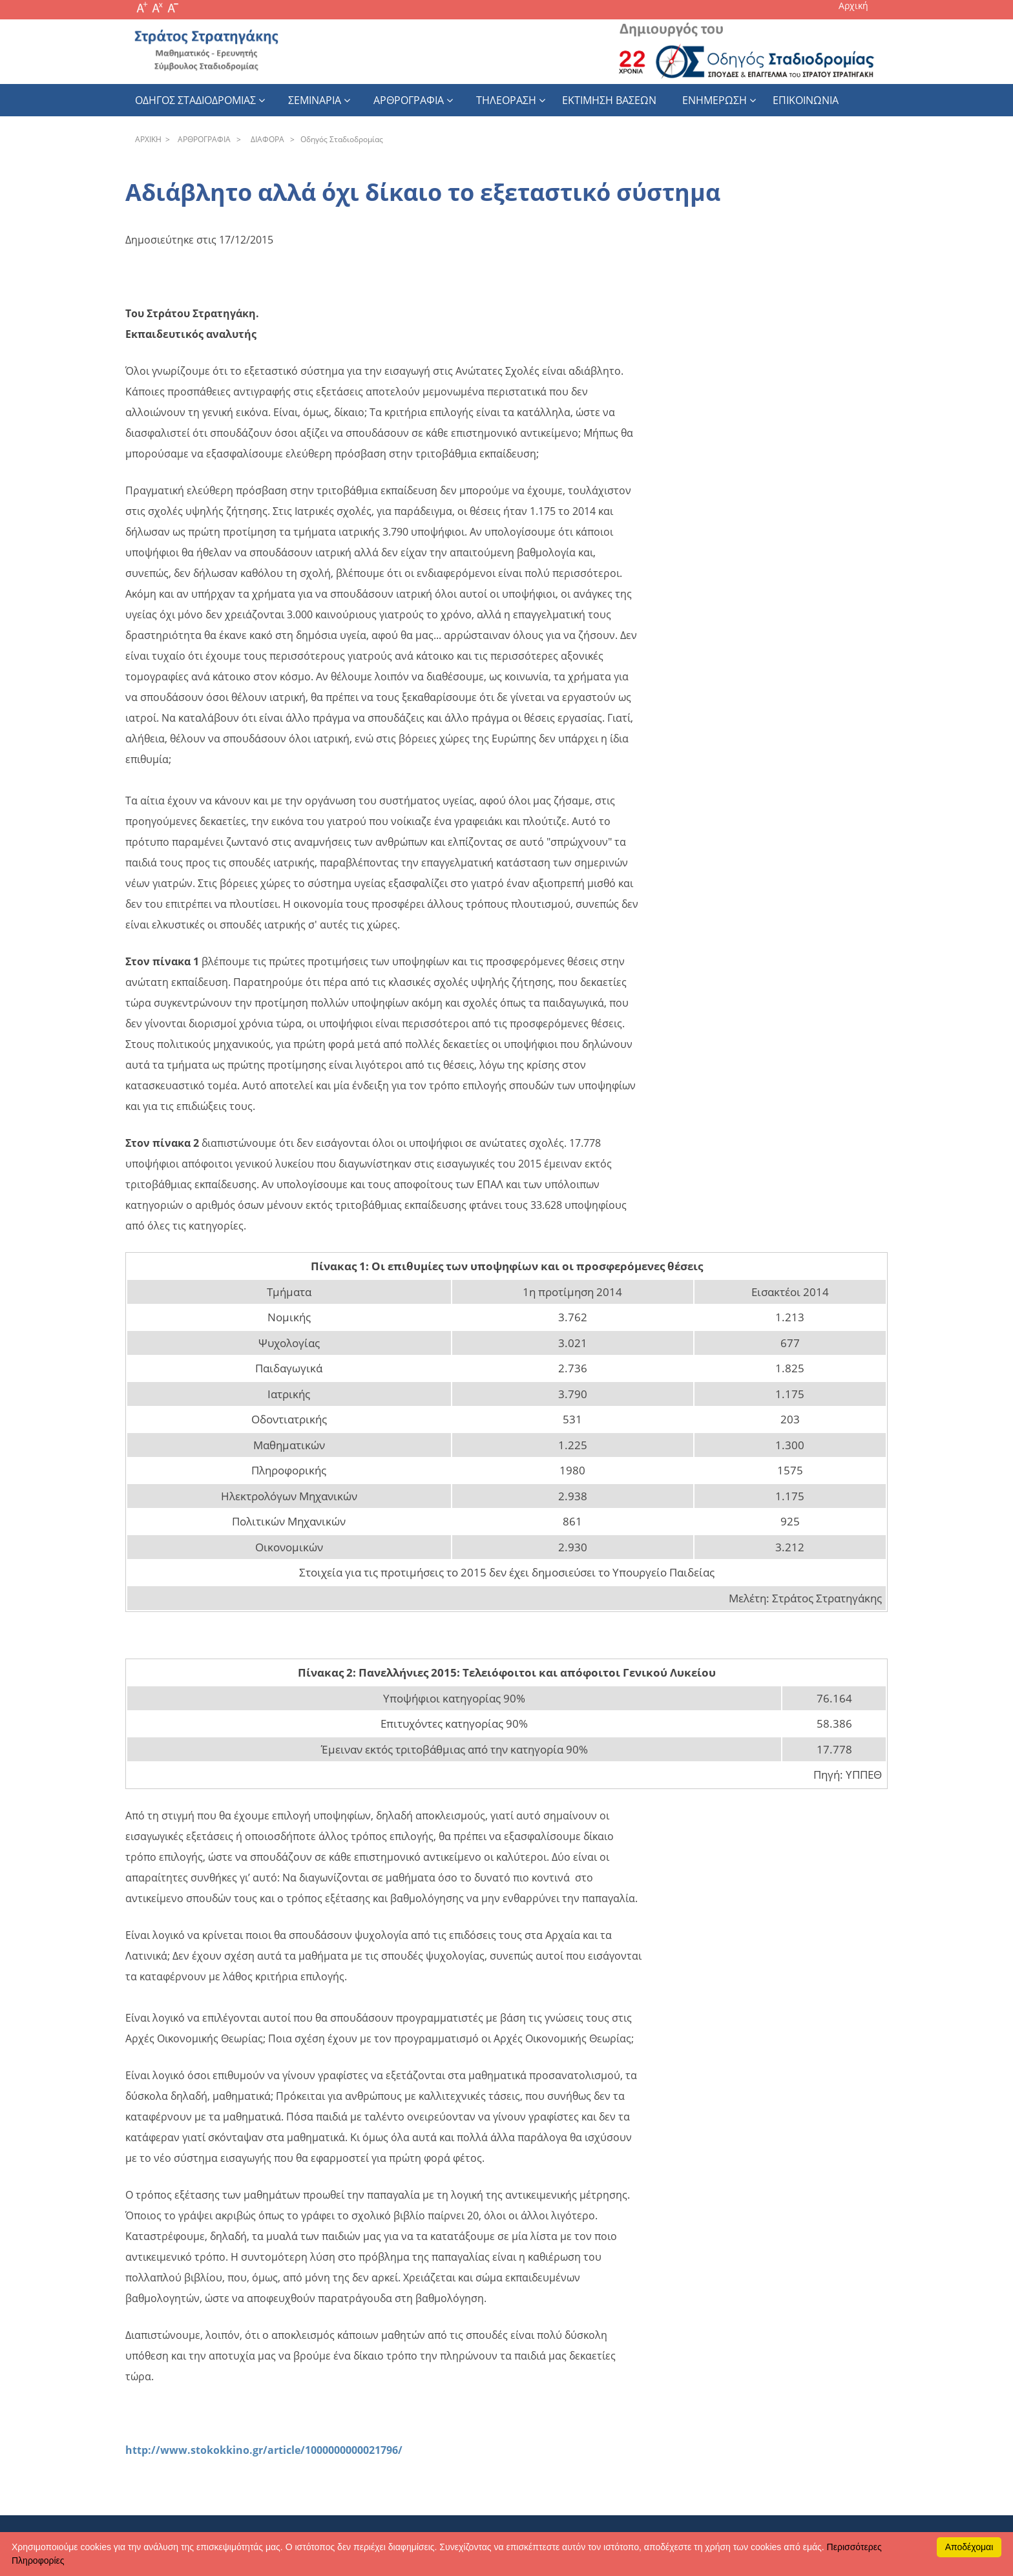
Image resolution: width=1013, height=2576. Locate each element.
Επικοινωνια (806, 100)
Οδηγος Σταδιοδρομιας (195, 100)
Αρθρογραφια (408, 100)
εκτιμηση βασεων (609, 100)
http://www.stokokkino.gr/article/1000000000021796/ (263, 2450)
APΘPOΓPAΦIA (202, 139)
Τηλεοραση (506, 100)
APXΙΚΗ (148, 139)
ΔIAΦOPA (265, 139)
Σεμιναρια (314, 100)
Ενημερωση (714, 100)
